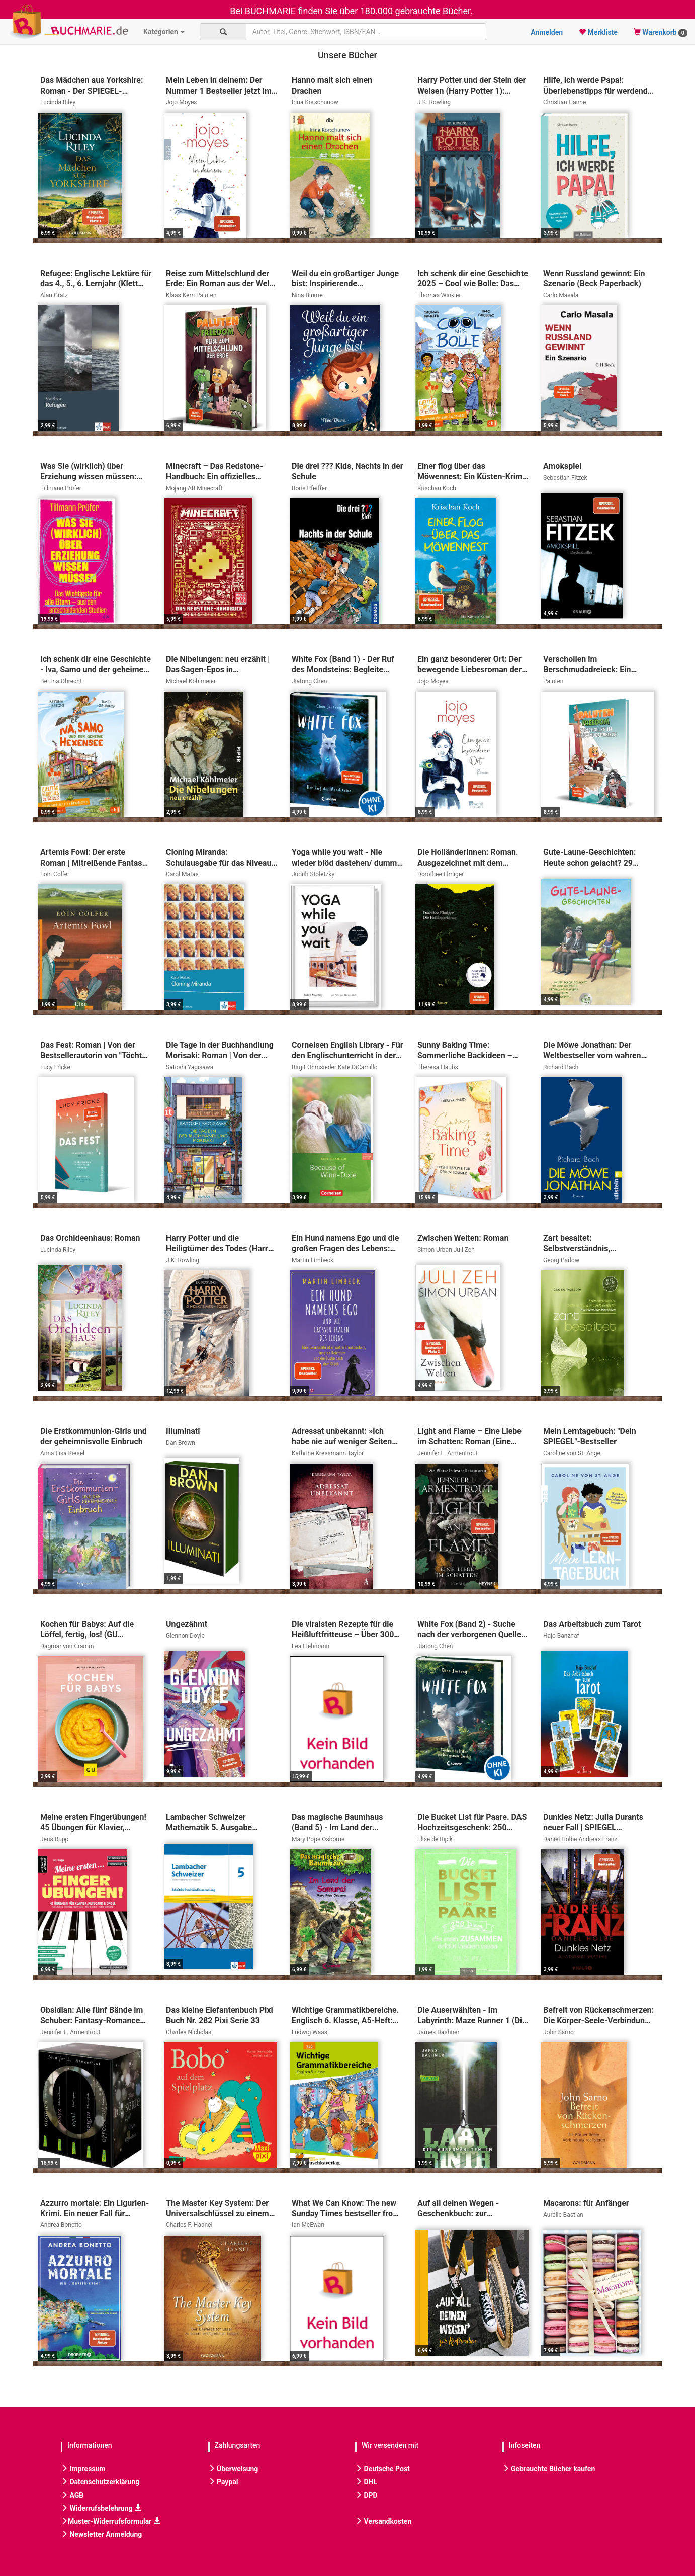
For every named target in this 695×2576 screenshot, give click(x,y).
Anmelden (547, 32)
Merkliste (598, 32)
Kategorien (164, 32)
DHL (366, 2482)
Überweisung (233, 2469)
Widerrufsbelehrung (101, 2508)
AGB (72, 2495)
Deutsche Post (382, 2469)
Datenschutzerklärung (100, 2482)
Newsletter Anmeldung (101, 2534)
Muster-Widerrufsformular (110, 2521)
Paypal (223, 2482)
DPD (366, 2495)
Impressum (83, 2469)
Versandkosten (383, 2521)
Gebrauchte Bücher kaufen (548, 2469)
